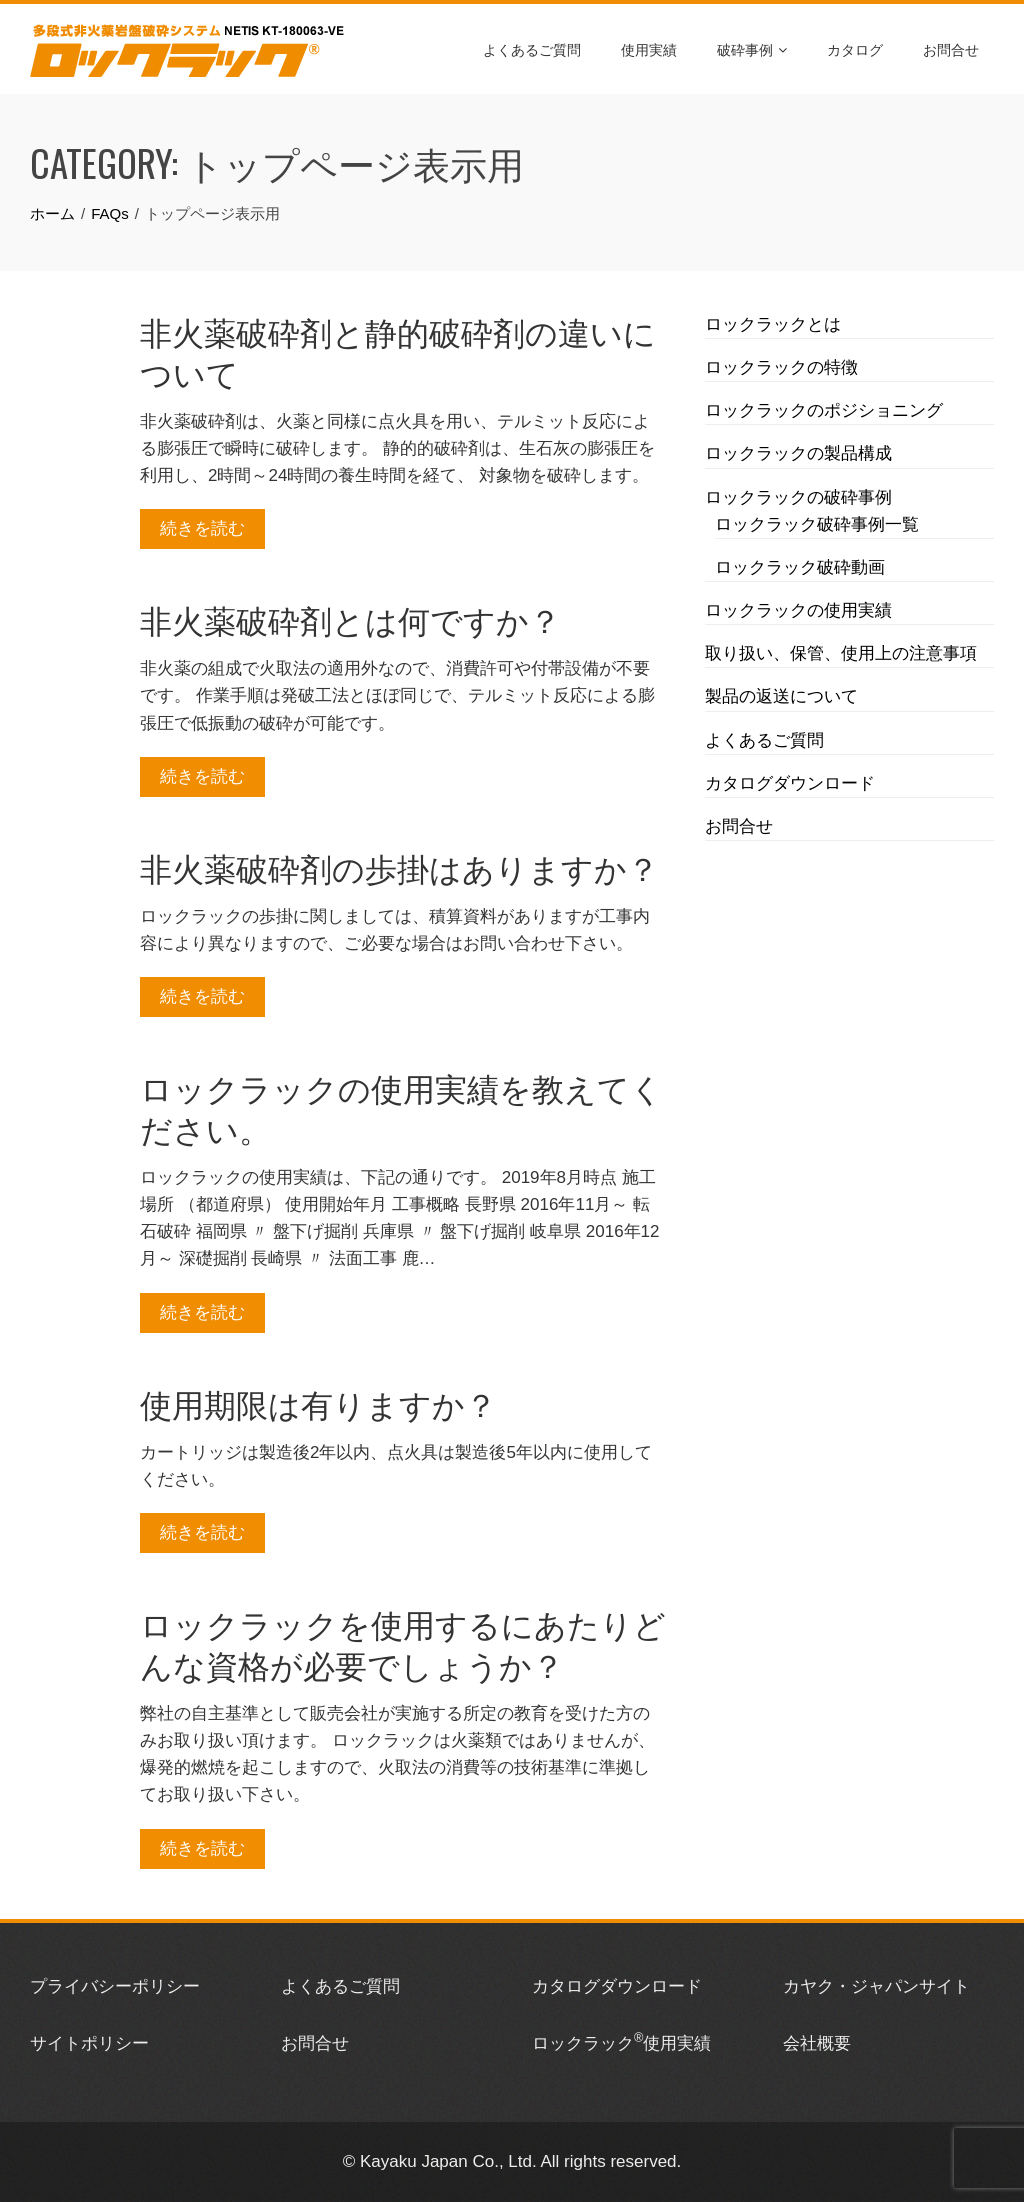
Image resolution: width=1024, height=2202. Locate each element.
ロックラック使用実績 (621, 2043)
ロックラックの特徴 (781, 367)
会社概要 (817, 2043)
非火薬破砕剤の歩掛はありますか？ (399, 866)
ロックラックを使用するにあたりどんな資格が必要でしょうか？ (403, 1643)
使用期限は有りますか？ (318, 1402)
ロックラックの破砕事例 (798, 497)
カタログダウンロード (790, 783)
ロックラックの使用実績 (798, 610)
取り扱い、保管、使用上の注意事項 (841, 653)
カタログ (855, 48)
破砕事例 (752, 48)
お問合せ (951, 48)
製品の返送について (781, 696)
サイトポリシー (89, 2043)
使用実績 (649, 48)
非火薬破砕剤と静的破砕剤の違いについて (398, 351)
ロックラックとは (773, 324)
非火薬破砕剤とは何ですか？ (350, 618)
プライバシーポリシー (115, 1986)
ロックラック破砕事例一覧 (817, 524)
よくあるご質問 (532, 48)
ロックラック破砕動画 (800, 567)
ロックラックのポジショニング (824, 410)
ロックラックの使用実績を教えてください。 (401, 1107)
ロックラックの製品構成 (798, 453)
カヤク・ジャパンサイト (876, 1986)
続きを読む (202, 528)
